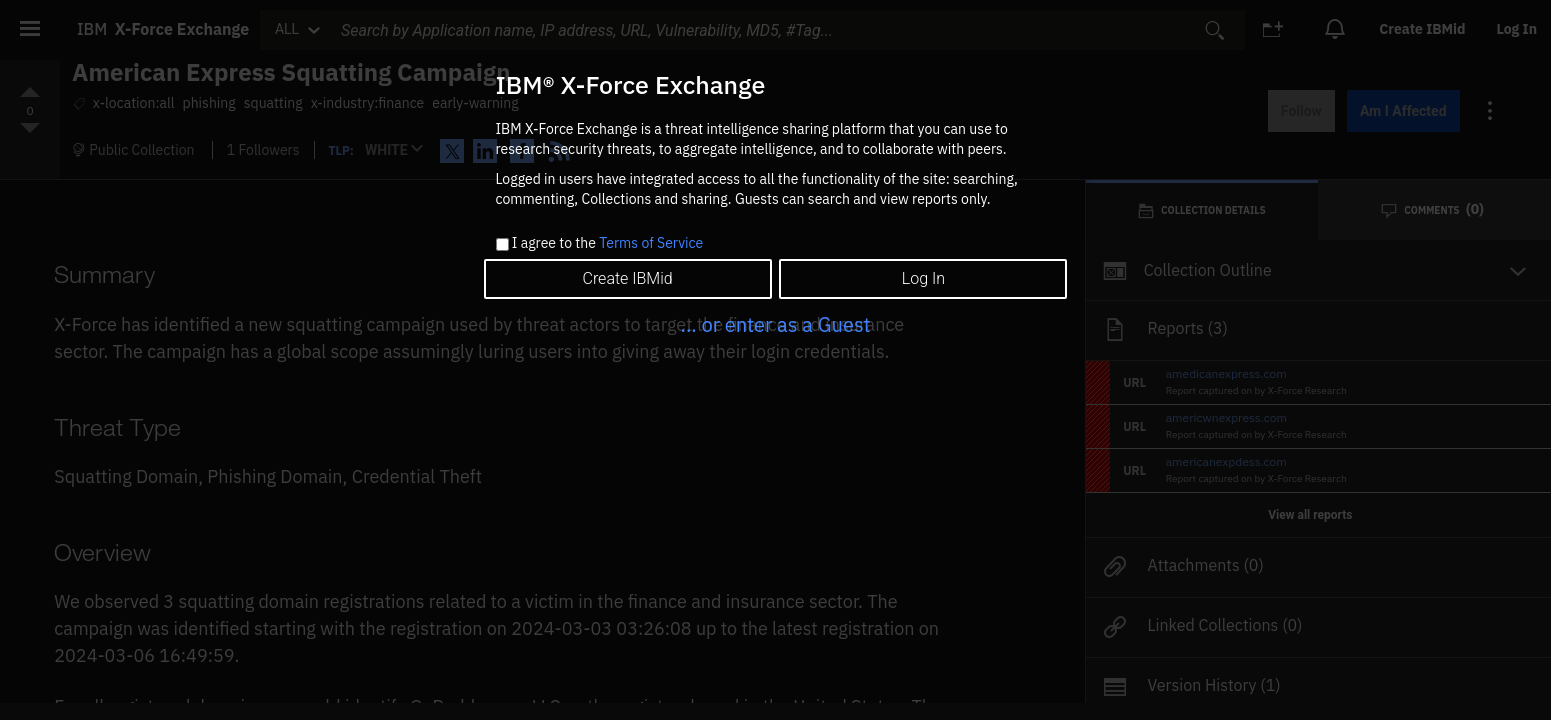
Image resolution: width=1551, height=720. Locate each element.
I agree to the (607, 244)
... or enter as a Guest (775, 324)
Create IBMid (627, 278)
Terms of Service (651, 243)
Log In (923, 278)
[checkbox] (502, 244)
